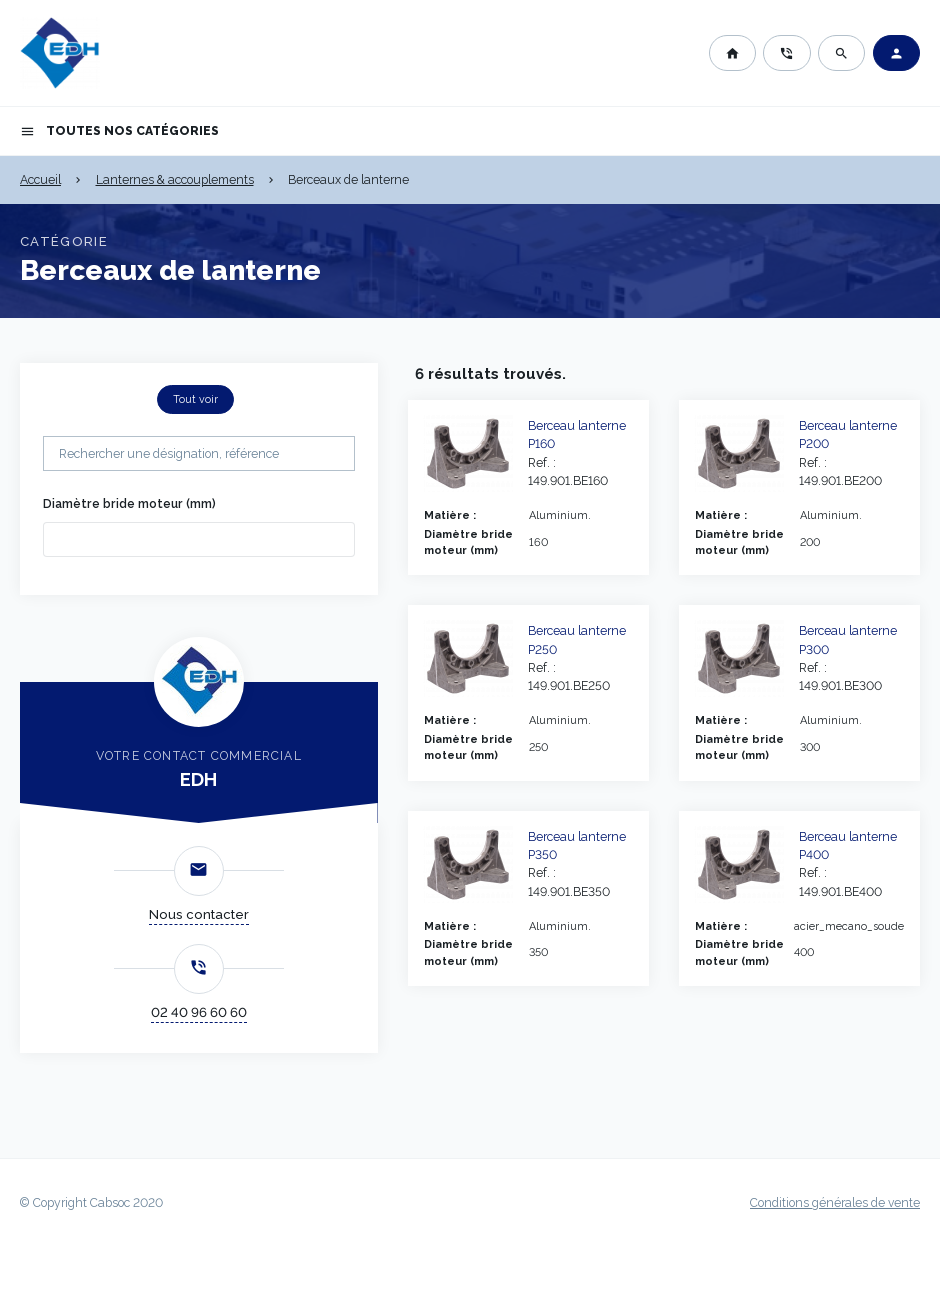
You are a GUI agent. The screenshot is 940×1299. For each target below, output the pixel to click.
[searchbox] (79, 539)
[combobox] (199, 540)
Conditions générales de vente (835, 1203)
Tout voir (195, 399)
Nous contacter (199, 914)
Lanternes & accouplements (175, 180)
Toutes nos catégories (119, 131)
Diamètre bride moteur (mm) (129, 504)
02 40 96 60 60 (199, 1012)
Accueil (40, 180)
